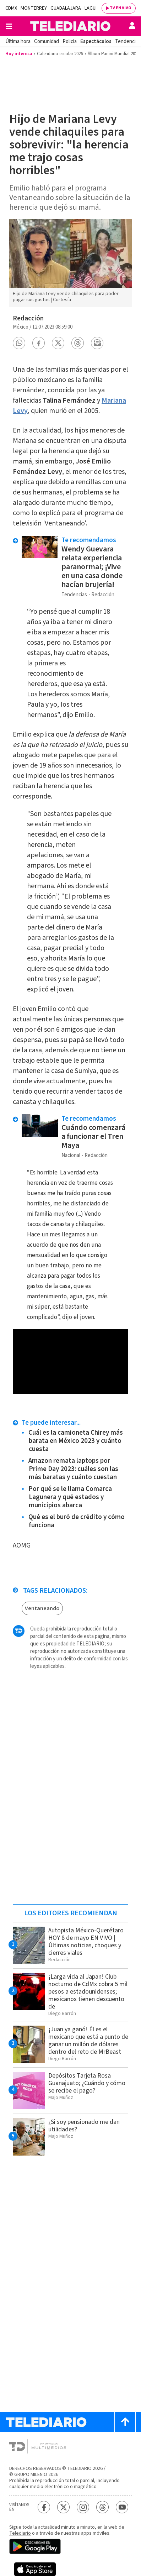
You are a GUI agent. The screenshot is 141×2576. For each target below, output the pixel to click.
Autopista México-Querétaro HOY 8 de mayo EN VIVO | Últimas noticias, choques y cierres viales (86, 1941)
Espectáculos (96, 41)
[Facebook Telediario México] (44, 2507)
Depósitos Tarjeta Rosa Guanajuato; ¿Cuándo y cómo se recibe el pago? (86, 2083)
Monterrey (34, 8)
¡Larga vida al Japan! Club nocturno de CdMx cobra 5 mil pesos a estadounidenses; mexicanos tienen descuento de (88, 1991)
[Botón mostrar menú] (8, 26)
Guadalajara (65, 8)
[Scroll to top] (125, 2422)
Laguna (93, 8)
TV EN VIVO (120, 8)
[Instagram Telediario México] (83, 2507)
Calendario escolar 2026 (60, 54)
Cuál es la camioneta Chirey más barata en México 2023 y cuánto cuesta (75, 1441)
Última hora (18, 41)
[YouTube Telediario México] (122, 2507)
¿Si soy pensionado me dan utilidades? (84, 2125)
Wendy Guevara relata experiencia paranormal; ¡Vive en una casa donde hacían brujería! (92, 566)
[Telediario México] (70, 26)
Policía (70, 41)
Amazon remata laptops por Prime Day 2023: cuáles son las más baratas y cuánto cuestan (73, 1469)
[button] (19, 343)
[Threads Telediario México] (102, 2507)
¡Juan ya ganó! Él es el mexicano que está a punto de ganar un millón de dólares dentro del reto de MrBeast (88, 2040)
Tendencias (128, 41)
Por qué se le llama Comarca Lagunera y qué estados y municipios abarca (70, 1497)
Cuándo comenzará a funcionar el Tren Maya (93, 1136)
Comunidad (46, 41)
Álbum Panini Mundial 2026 (113, 54)
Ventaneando (42, 1608)
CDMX (11, 8)
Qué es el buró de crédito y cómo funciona (76, 1521)
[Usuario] (132, 25)
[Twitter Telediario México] (63, 2507)
